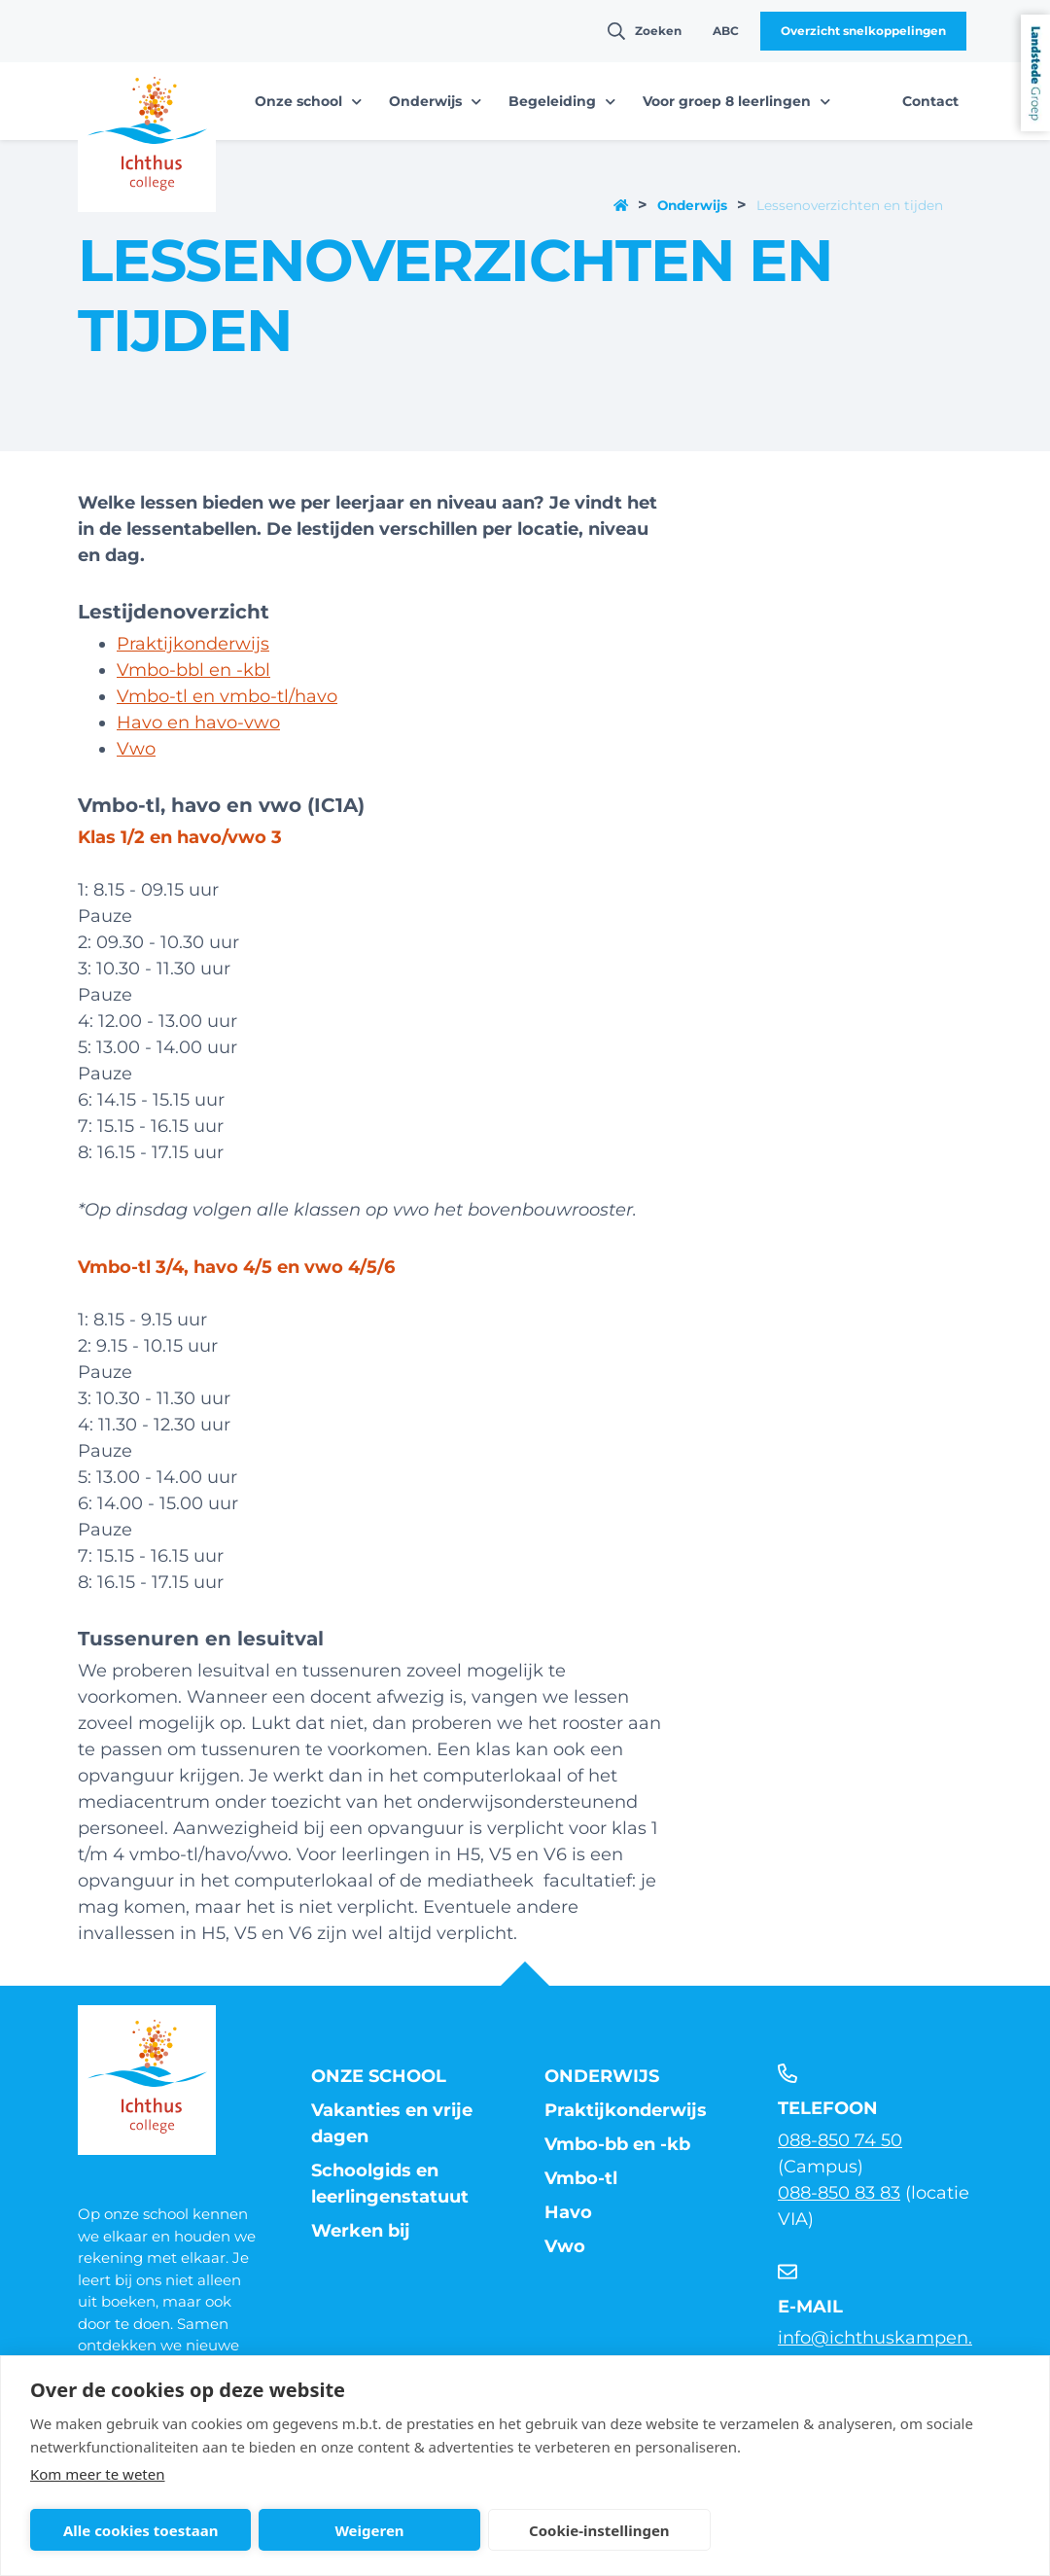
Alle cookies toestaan (140, 2530)
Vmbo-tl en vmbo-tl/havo (227, 696)
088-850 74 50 (840, 2140)
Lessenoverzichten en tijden (849, 205)
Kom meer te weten (97, 2474)
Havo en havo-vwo (198, 722)
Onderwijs (692, 205)
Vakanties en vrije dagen (391, 2123)
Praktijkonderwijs (193, 643)
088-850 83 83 (839, 2193)
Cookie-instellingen (599, 2530)
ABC (726, 30)
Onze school (378, 2076)
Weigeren (368, 2530)
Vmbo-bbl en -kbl (193, 670)
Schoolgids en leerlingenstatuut (390, 2183)
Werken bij (360, 2230)
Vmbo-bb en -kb (617, 2144)
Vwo (136, 748)
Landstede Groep (1035, 73)
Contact (930, 101)
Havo (568, 2212)
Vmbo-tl (580, 2178)
